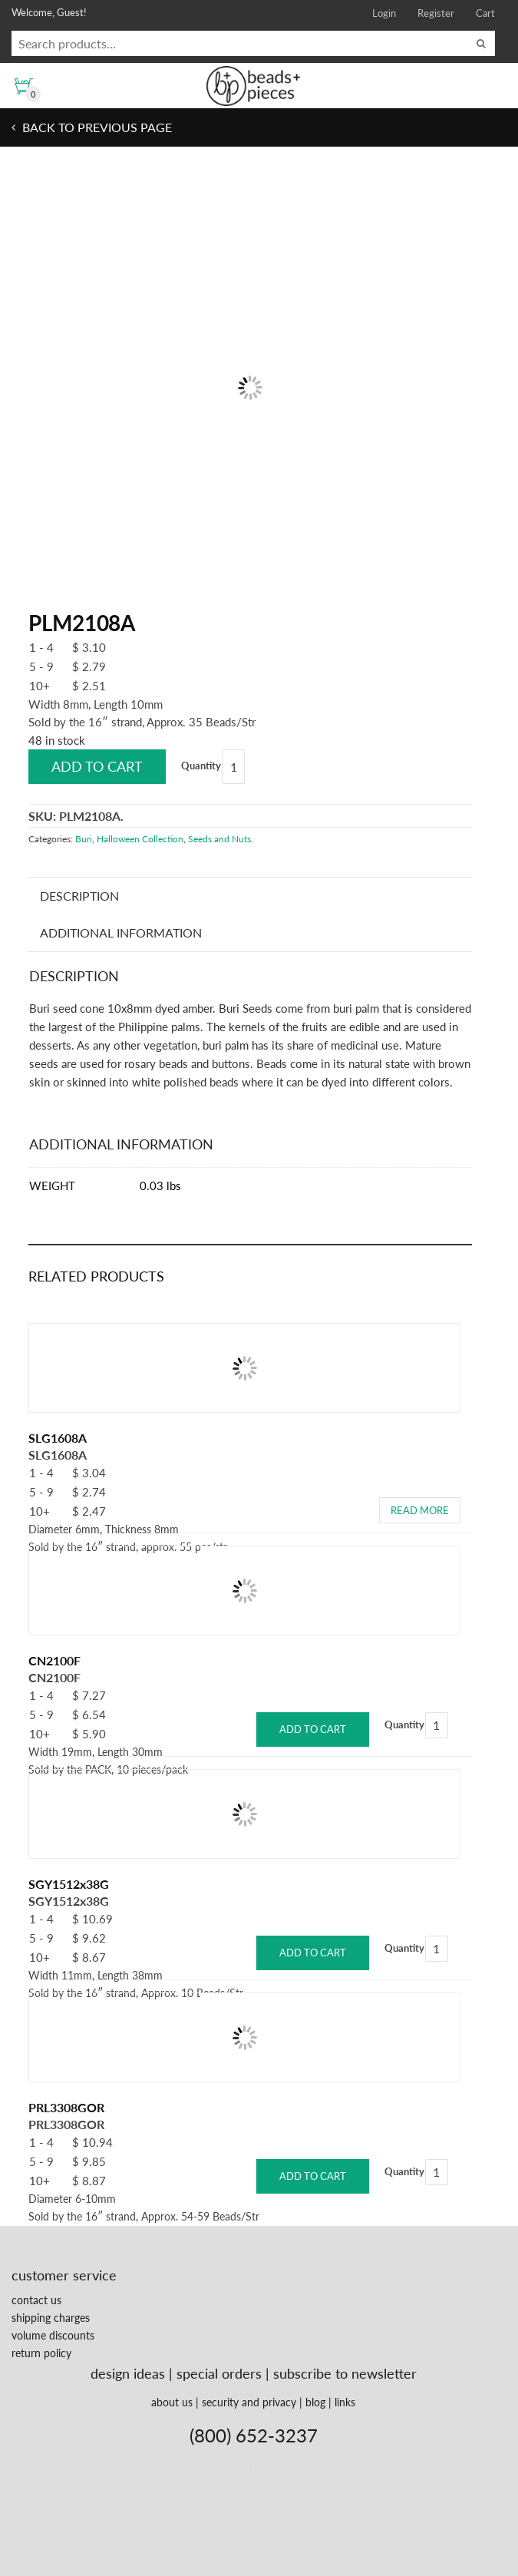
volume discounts (53, 2335)
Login (384, 13)
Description (79, 895)
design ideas (128, 2373)
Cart (485, 13)
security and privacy (249, 2402)
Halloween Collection (140, 839)
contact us (36, 2299)
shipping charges (51, 2317)
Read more (420, 1510)
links (345, 2402)
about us (172, 2402)
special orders (219, 2373)
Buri (83, 839)
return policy (41, 2352)
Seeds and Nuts (219, 839)
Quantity (201, 765)
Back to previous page (95, 127)
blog (315, 2402)
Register (435, 13)
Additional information (121, 932)
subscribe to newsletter (345, 2373)
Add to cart (97, 766)
